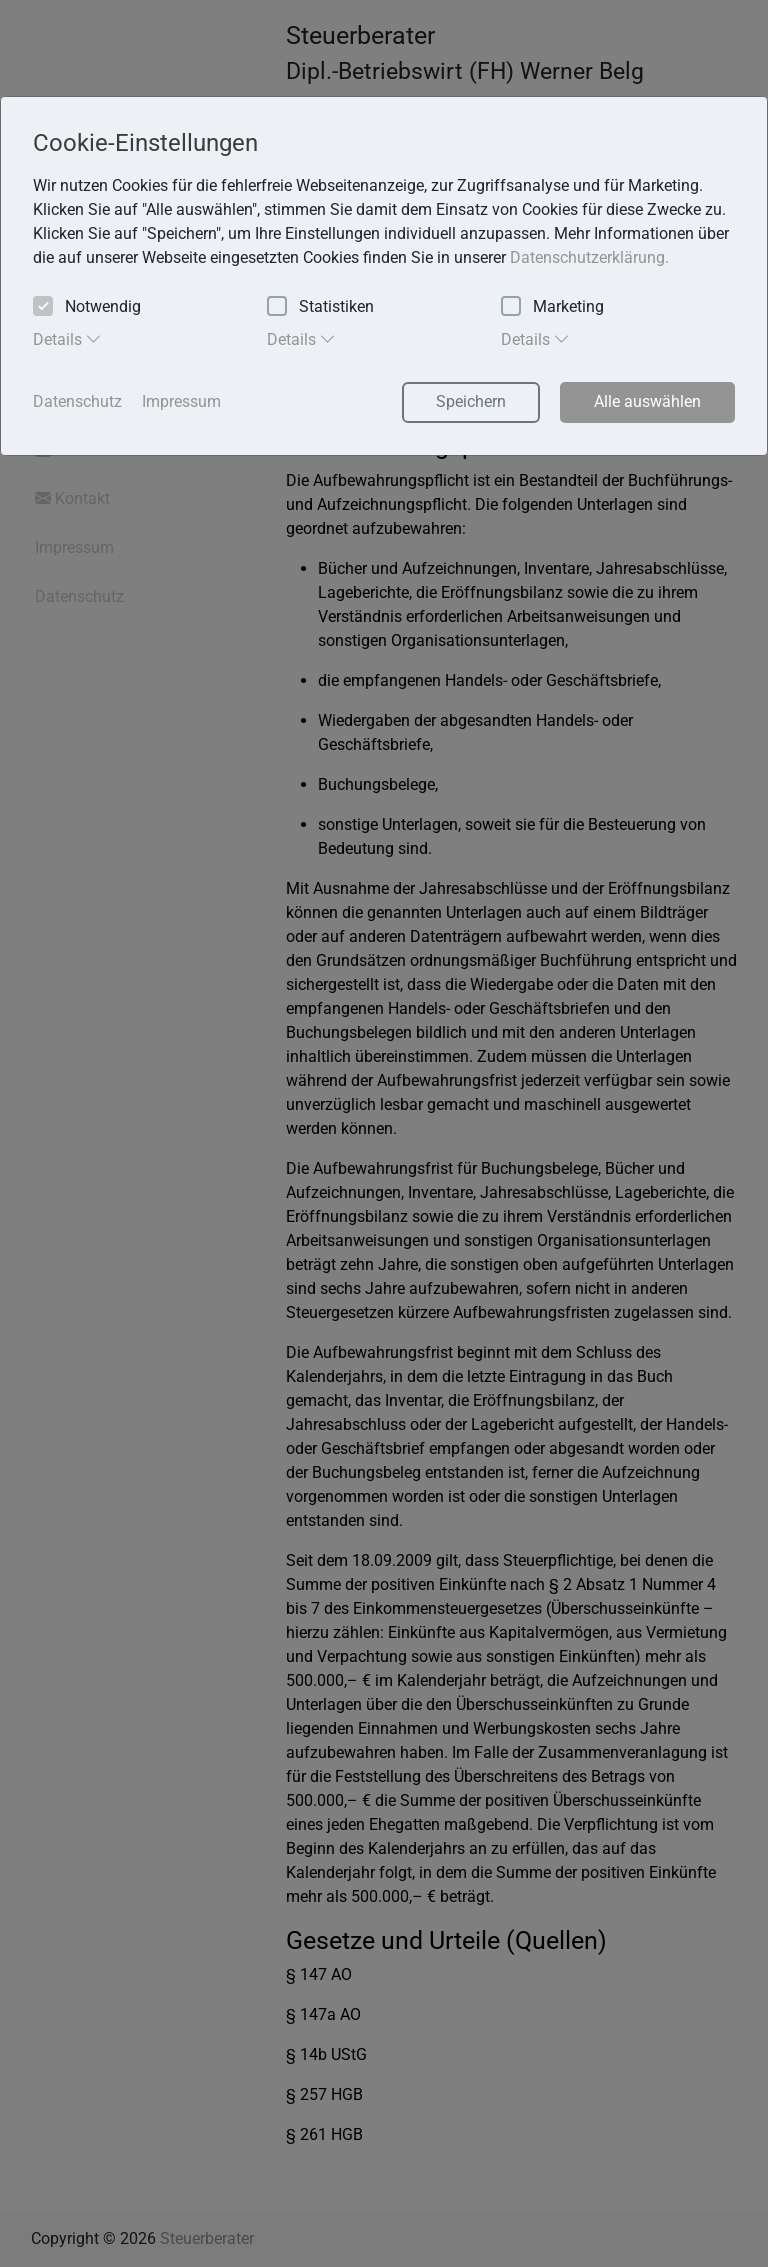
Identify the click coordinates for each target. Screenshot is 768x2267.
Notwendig (87, 307)
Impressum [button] (181, 401)
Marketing (552, 307)
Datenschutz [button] (77, 401)
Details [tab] (67, 339)
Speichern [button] (471, 401)
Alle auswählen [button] (647, 401)
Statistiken (320, 307)
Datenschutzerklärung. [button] (589, 257)
